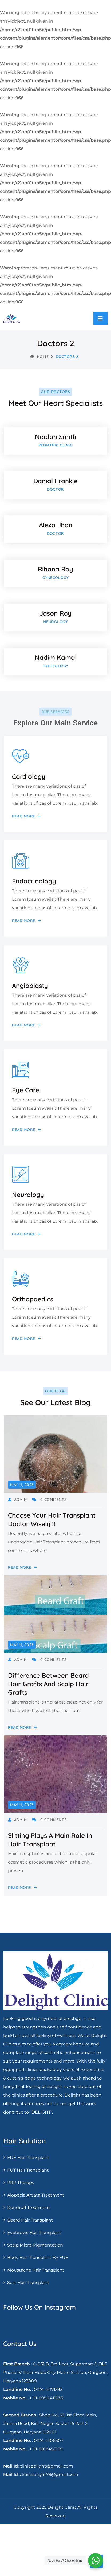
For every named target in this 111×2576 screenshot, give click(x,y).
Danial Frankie (55, 481)
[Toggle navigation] (100, 318)
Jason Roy (55, 613)
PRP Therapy (20, 2182)
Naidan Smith (55, 437)
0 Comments (49, 1499)
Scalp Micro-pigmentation (35, 2245)
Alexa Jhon (55, 525)
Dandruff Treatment (28, 2207)
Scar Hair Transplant (28, 2282)
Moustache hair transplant (35, 2270)
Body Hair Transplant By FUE (37, 2257)
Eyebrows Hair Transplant (34, 2232)
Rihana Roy (55, 569)
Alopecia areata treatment (35, 2195)
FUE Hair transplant (28, 2157)
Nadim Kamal (56, 657)
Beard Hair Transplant (30, 2220)
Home (39, 356)
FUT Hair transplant (28, 2170)
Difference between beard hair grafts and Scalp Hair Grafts (48, 1683)
